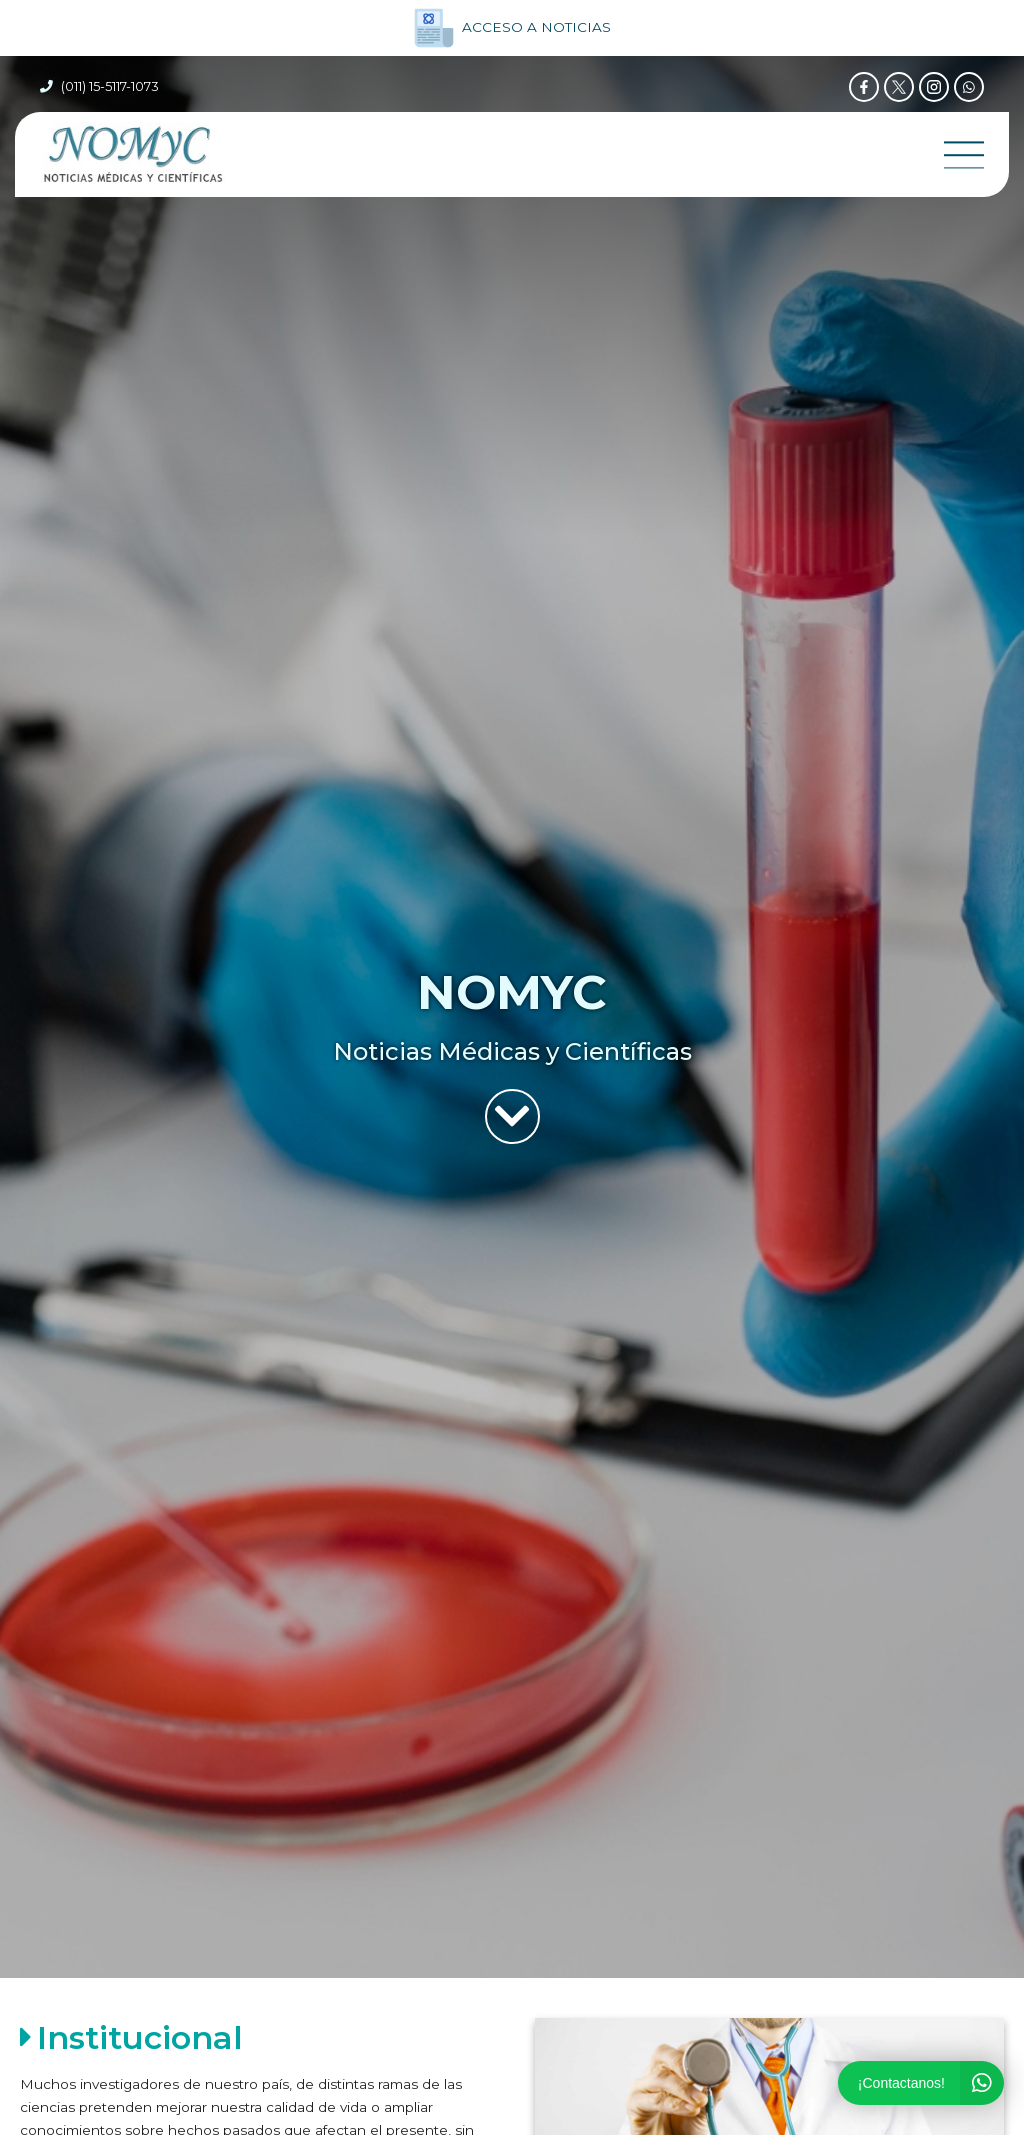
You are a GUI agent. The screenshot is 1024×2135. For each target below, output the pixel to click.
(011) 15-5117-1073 (110, 86)
